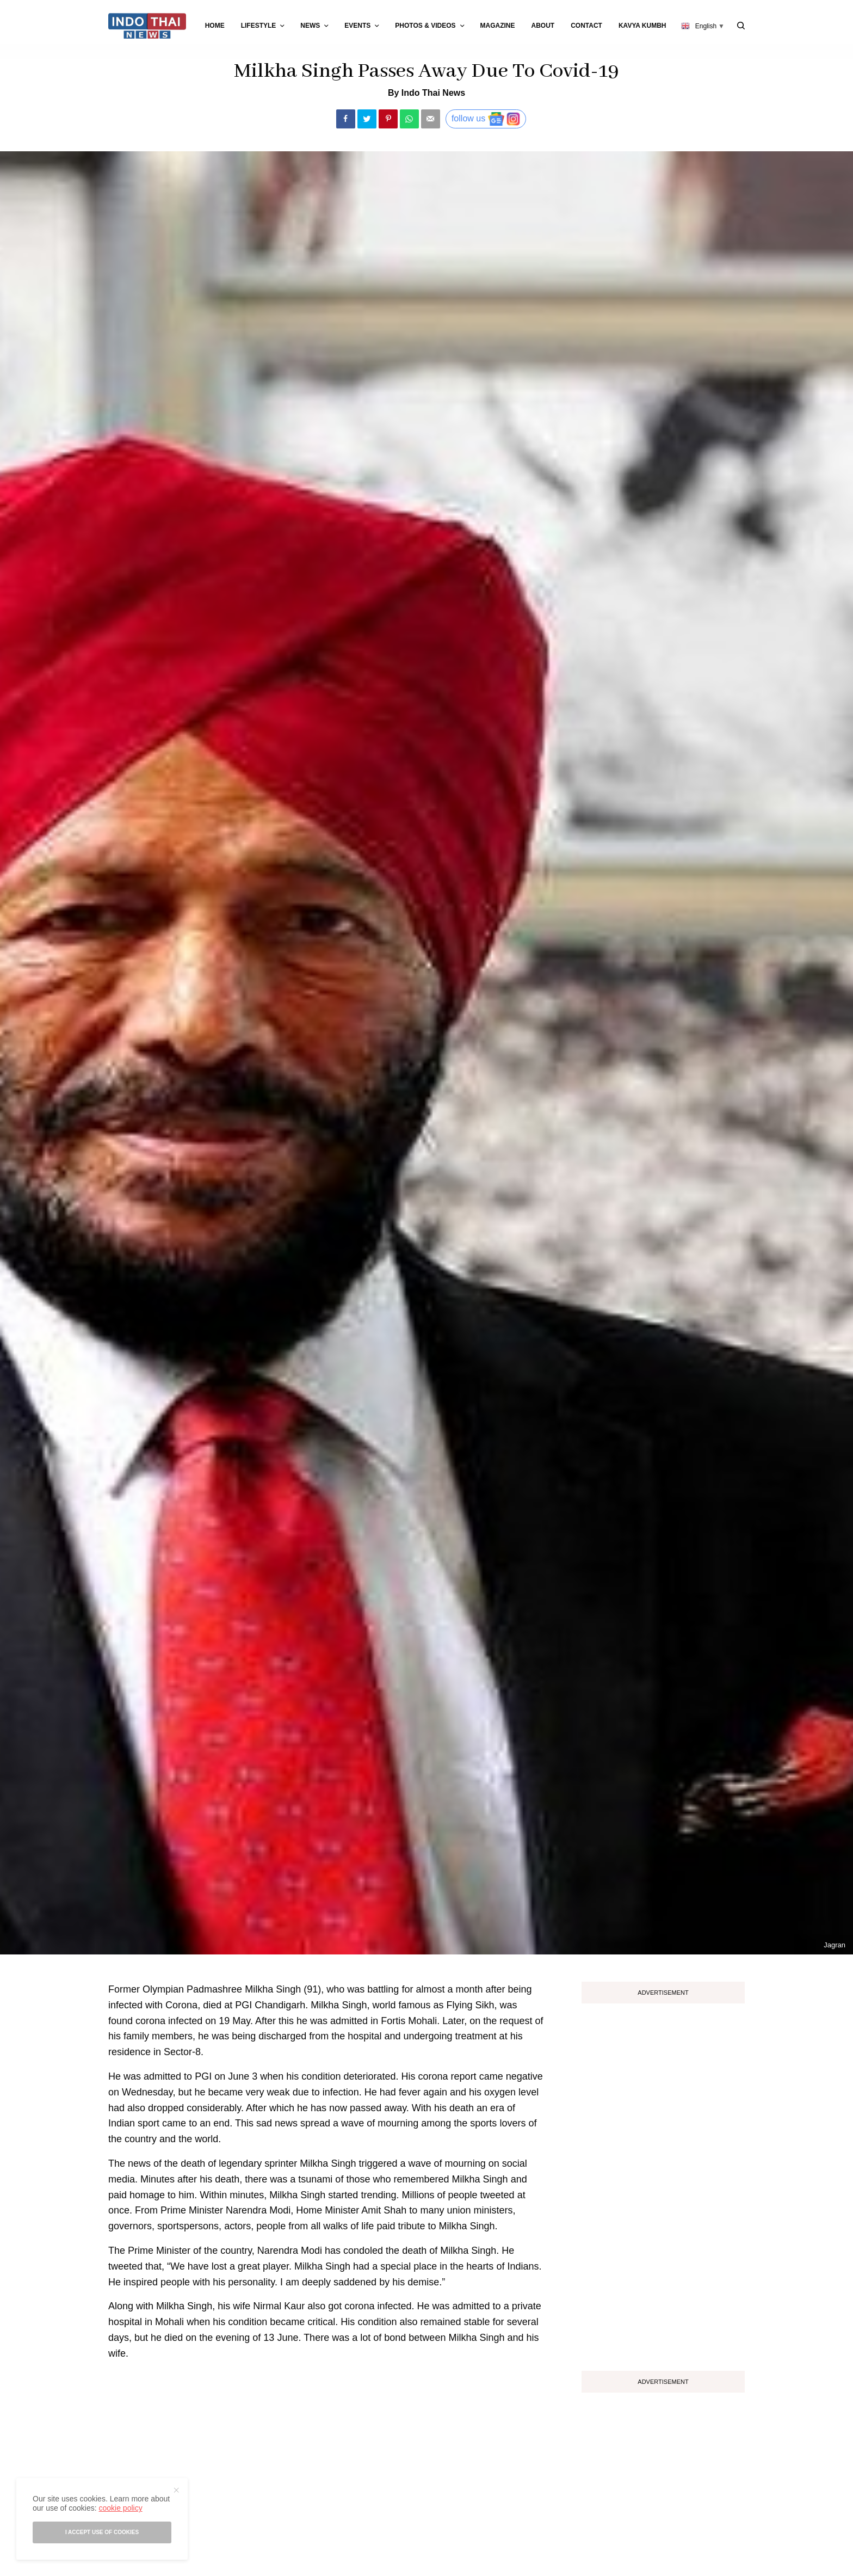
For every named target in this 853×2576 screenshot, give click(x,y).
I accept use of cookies (102, 2532)
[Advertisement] (663, 2183)
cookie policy (120, 2508)
